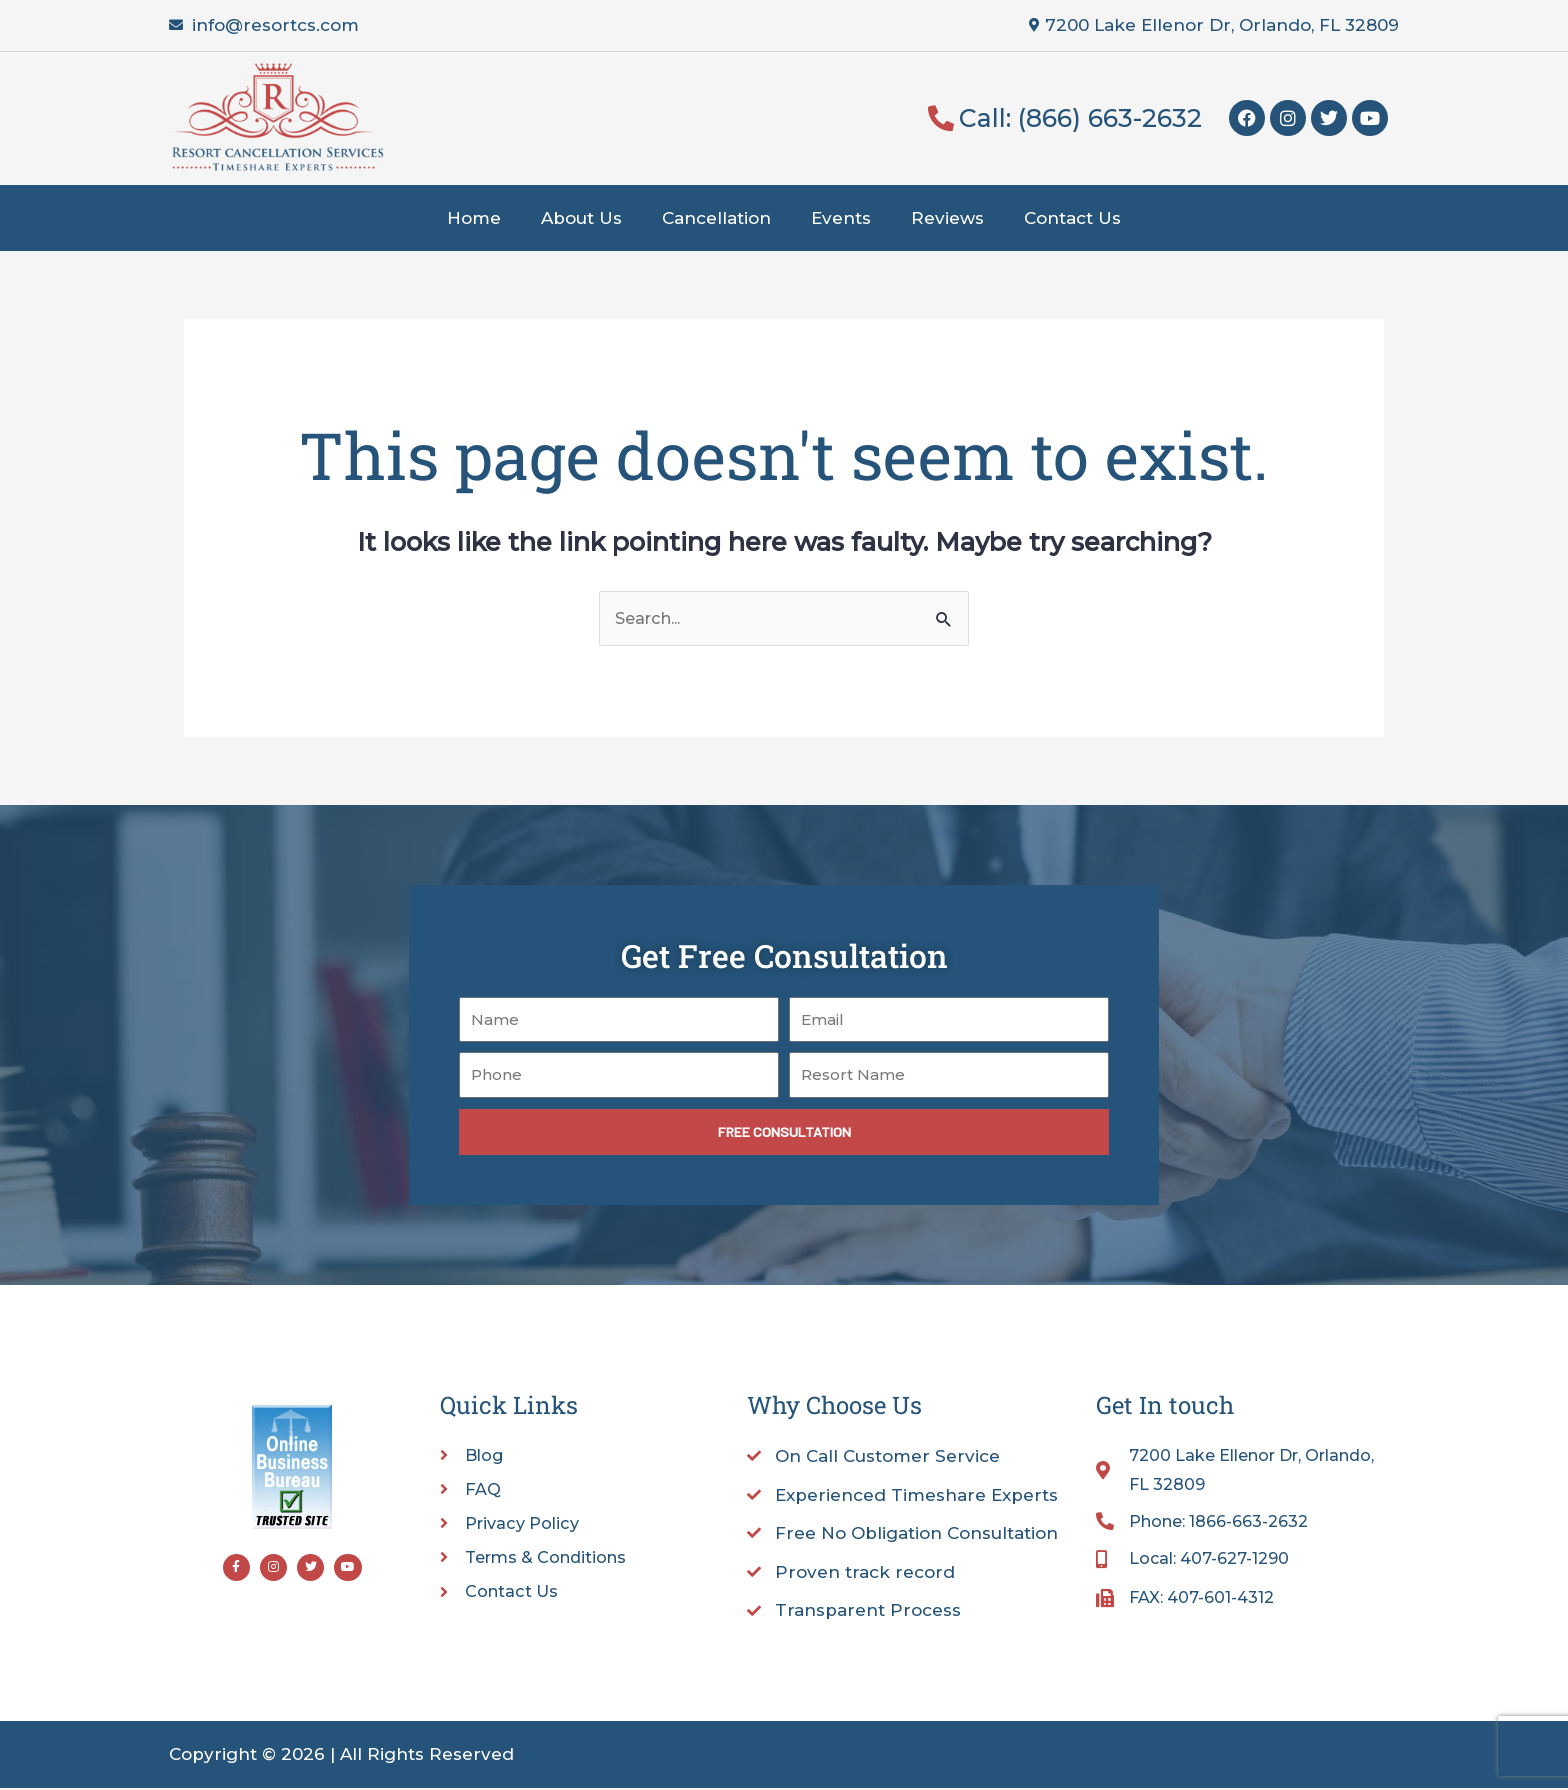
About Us (581, 218)
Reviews (947, 218)
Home (474, 218)
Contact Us (1072, 218)
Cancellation (716, 218)
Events (841, 218)
